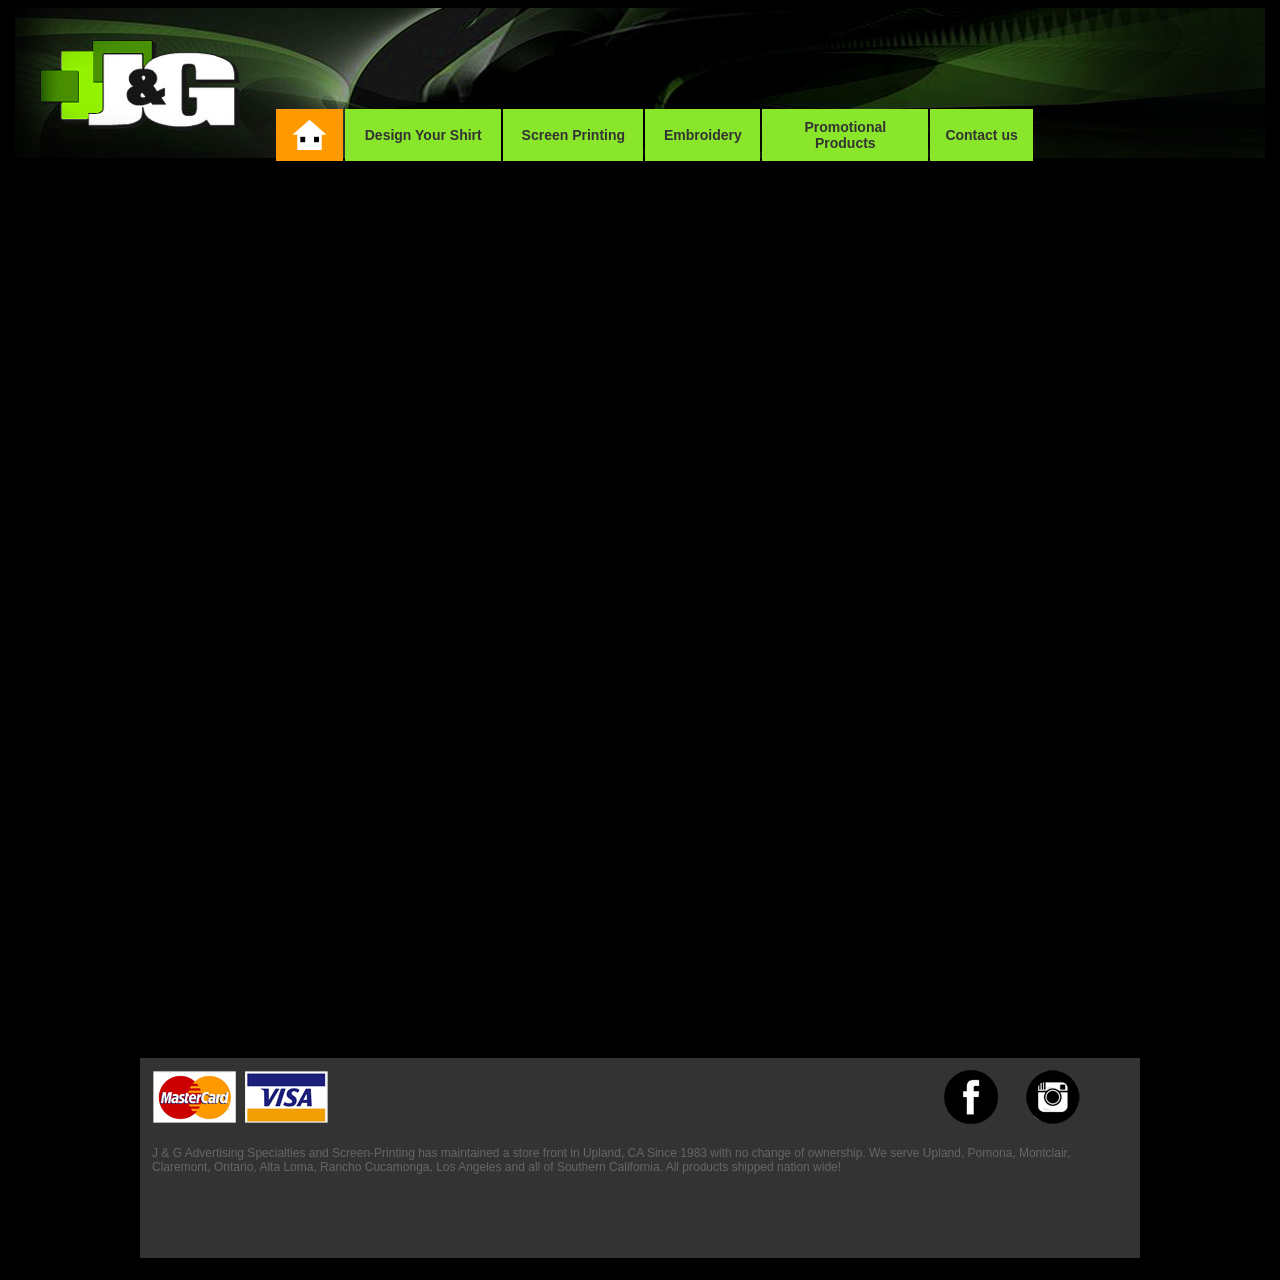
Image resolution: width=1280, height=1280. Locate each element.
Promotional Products (845, 135)
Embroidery (703, 135)
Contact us (981, 135)
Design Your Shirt (423, 135)
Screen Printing (573, 135)
